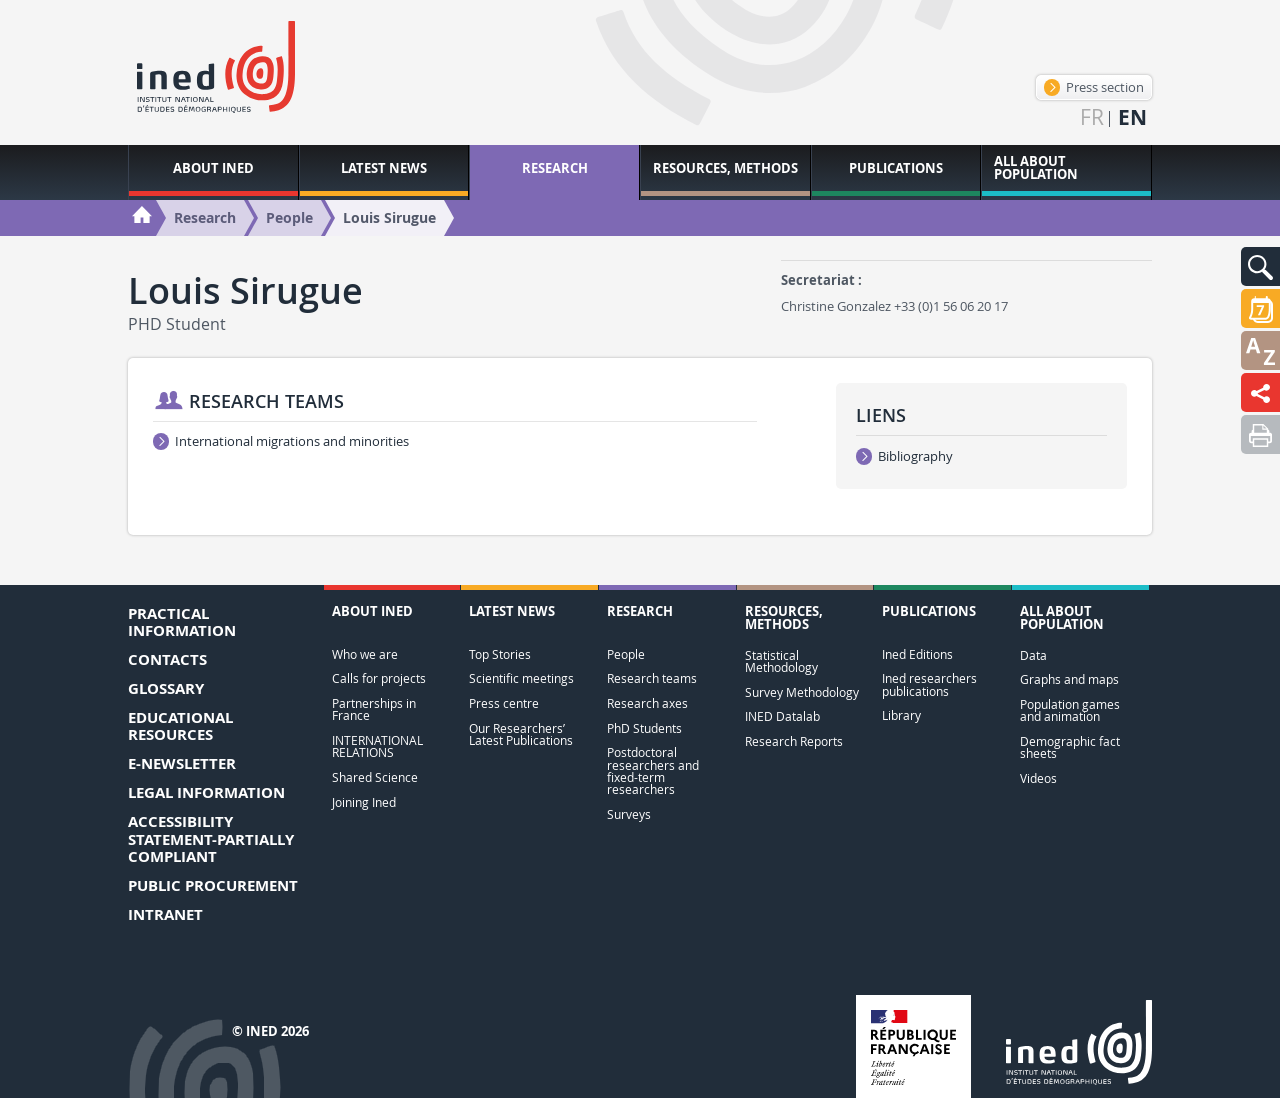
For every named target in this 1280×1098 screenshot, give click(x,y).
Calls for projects (379, 678)
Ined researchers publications (929, 684)
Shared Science (375, 777)
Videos (1038, 778)
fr (1092, 117)
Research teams (652, 678)
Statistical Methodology (781, 661)
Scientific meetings (521, 678)
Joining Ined (364, 802)
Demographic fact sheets (1070, 747)
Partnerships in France (374, 709)
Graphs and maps (1069, 679)
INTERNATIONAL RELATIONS (377, 746)
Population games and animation (1070, 710)
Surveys (629, 814)
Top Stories (500, 654)
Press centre (504, 703)
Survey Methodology (802, 692)
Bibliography (904, 456)
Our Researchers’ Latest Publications (521, 734)
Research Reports (794, 741)
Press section (1094, 87)
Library (901, 715)
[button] (1260, 266)
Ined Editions (917, 654)
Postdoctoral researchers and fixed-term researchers (653, 771)
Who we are (365, 654)
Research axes (647, 703)
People (626, 654)
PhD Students (644, 728)
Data (1033, 655)
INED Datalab (782, 716)
